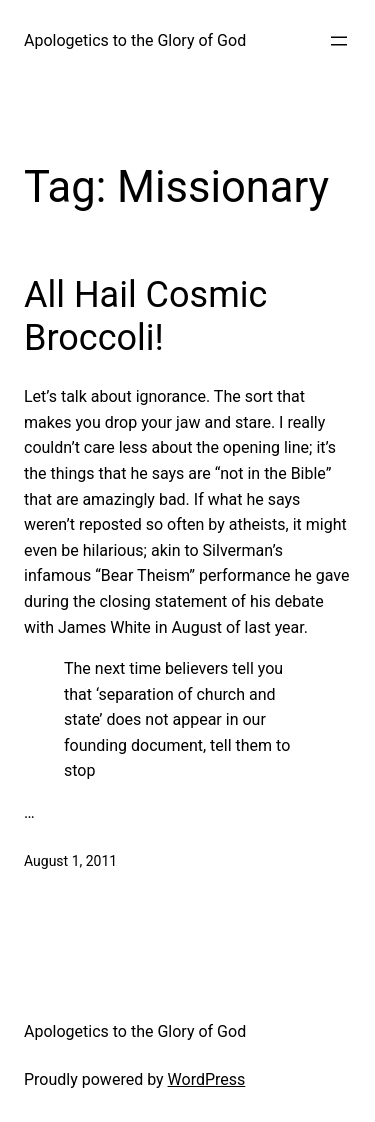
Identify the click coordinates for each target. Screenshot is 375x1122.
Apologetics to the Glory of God (135, 40)
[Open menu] (339, 41)
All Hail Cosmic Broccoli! (145, 316)
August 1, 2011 (70, 861)
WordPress (207, 1079)
